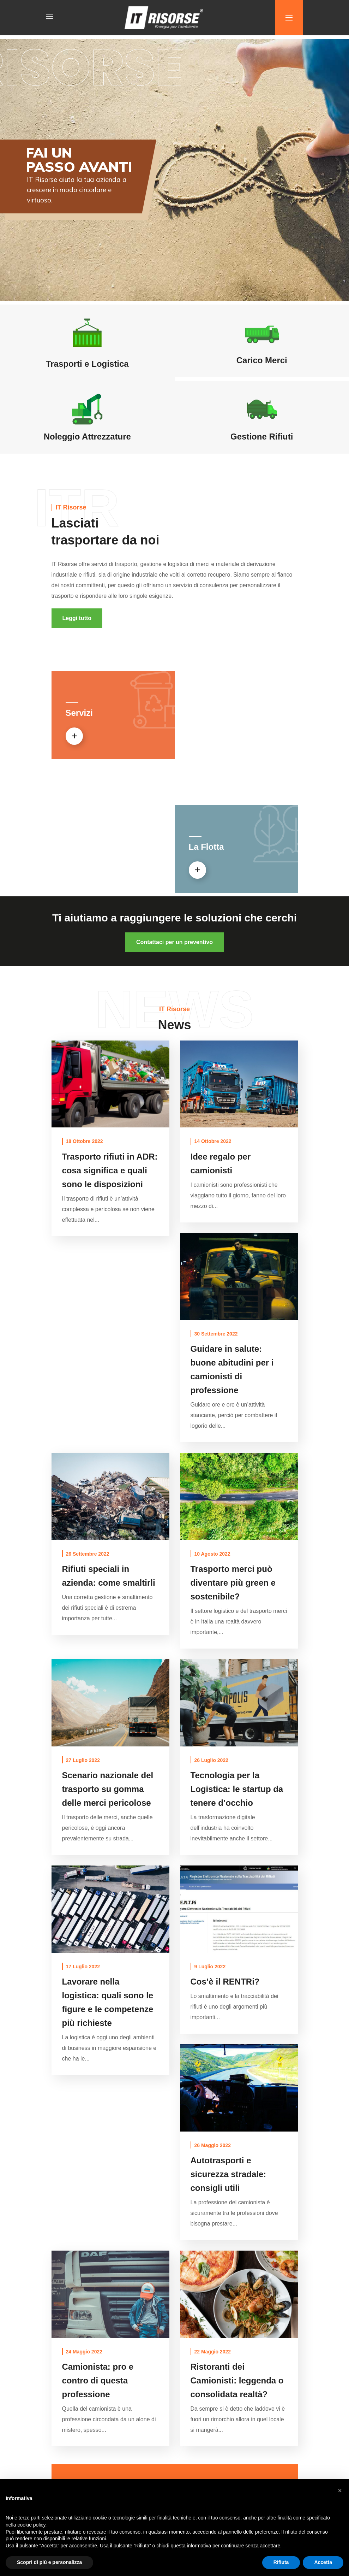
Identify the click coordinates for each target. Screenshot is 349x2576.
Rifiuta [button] (281, 2562)
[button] (77, 618)
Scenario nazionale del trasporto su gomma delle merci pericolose (108, 1789)
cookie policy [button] (31, 2525)
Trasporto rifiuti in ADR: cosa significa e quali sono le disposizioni (110, 1170)
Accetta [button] (323, 2562)
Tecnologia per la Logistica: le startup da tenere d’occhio (237, 1789)
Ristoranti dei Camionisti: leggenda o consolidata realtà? (237, 2380)
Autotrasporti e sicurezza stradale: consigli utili (228, 2174)
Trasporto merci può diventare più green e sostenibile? (233, 1582)
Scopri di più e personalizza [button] (49, 2562)
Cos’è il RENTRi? (225, 1981)
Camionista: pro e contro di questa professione (98, 2380)
